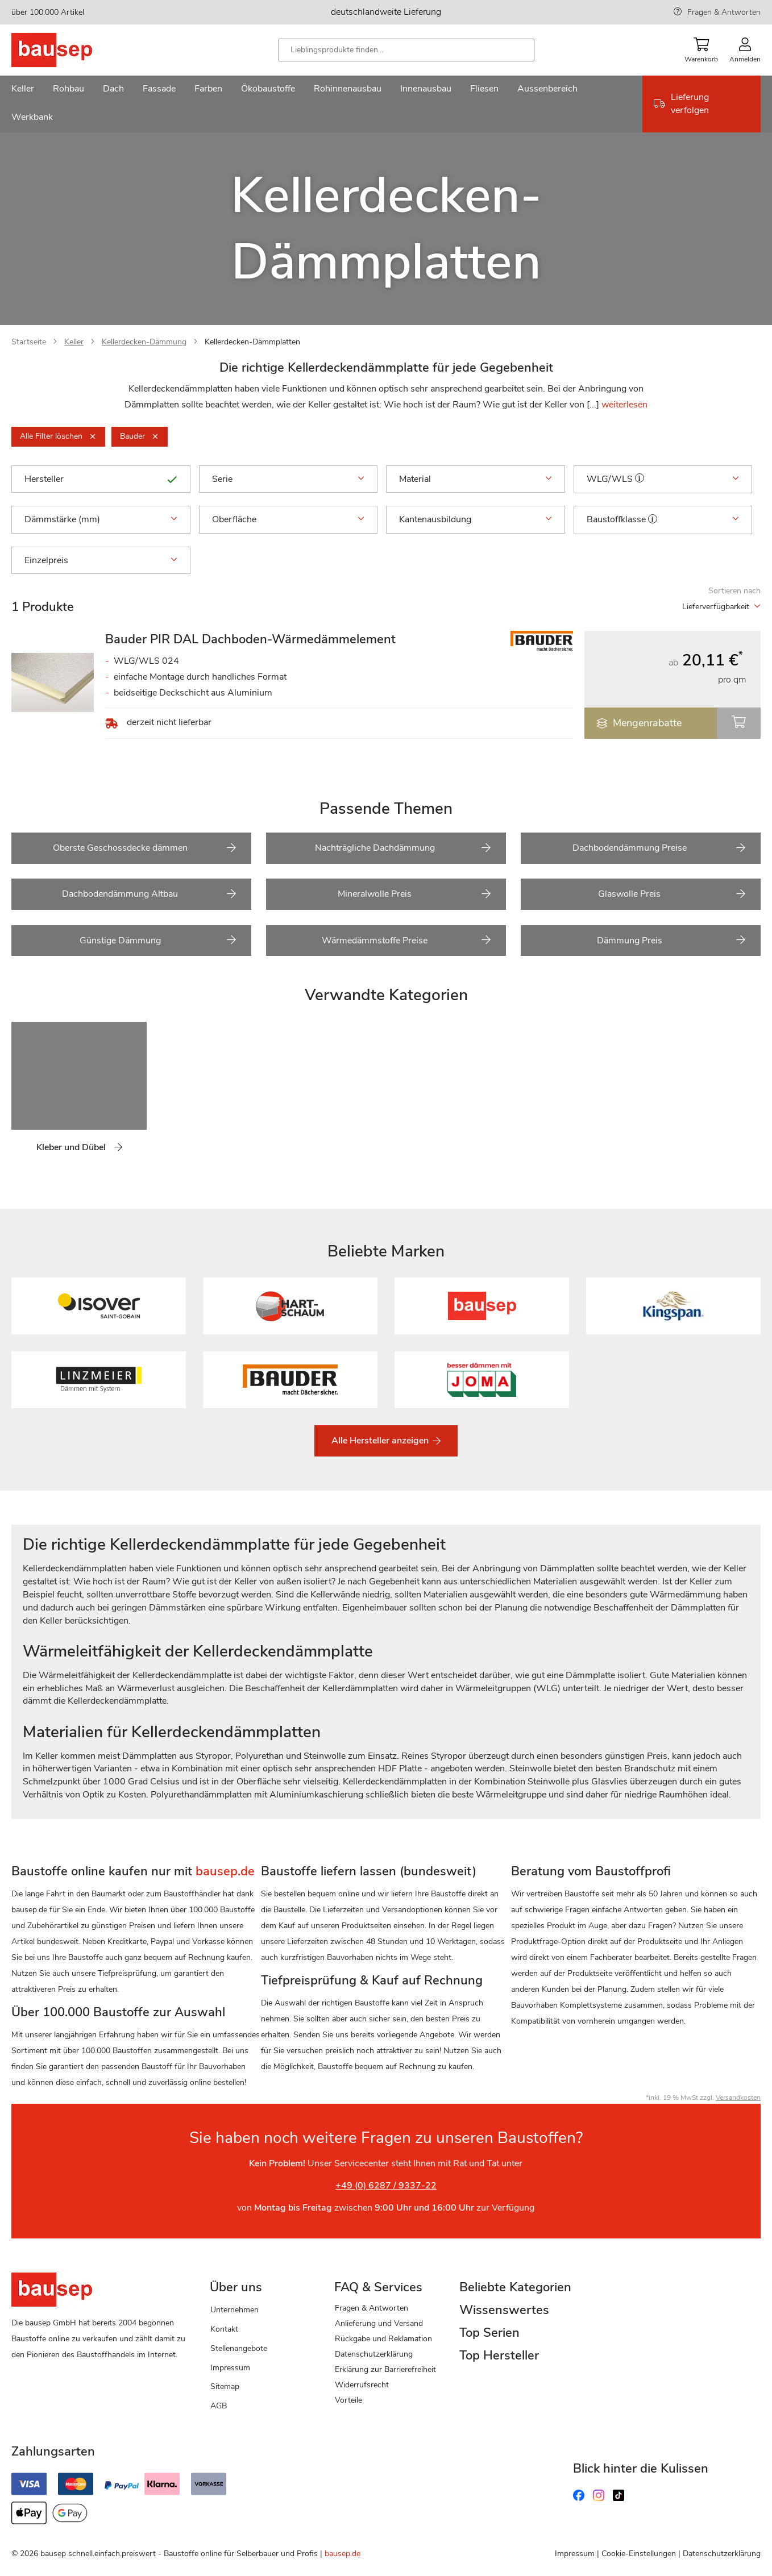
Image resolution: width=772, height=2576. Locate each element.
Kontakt (224, 2329)
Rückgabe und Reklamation (383, 2338)
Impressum (230, 2367)
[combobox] (406, 50)
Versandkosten (738, 2097)
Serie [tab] (288, 479)
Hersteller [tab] (100, 479)
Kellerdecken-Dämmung (144, 341)
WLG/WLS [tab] (663, 479)
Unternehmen (234, 2309)
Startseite (28, 341)
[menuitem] (22, 90)
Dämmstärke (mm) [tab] (100, 519)
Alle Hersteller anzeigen (381, 1440)
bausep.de (342, 2553)
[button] (639, 477)
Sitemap (224, 2386)
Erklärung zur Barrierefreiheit (385, 2369)
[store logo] (69, 50)
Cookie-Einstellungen (638, 2553)
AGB (218, 2405)
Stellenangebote (238, 2348)
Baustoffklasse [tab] (663, 520)
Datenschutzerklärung (374, 2354)
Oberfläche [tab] (288, 519)
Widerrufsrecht (362, 2384)
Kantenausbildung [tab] (475, 519)
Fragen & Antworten (724, 12)
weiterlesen (624, 404)
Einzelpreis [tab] (100, 560)
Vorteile (348, 2400)
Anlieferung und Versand (379, 2323)
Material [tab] (475, 479)
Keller (74, 341)
